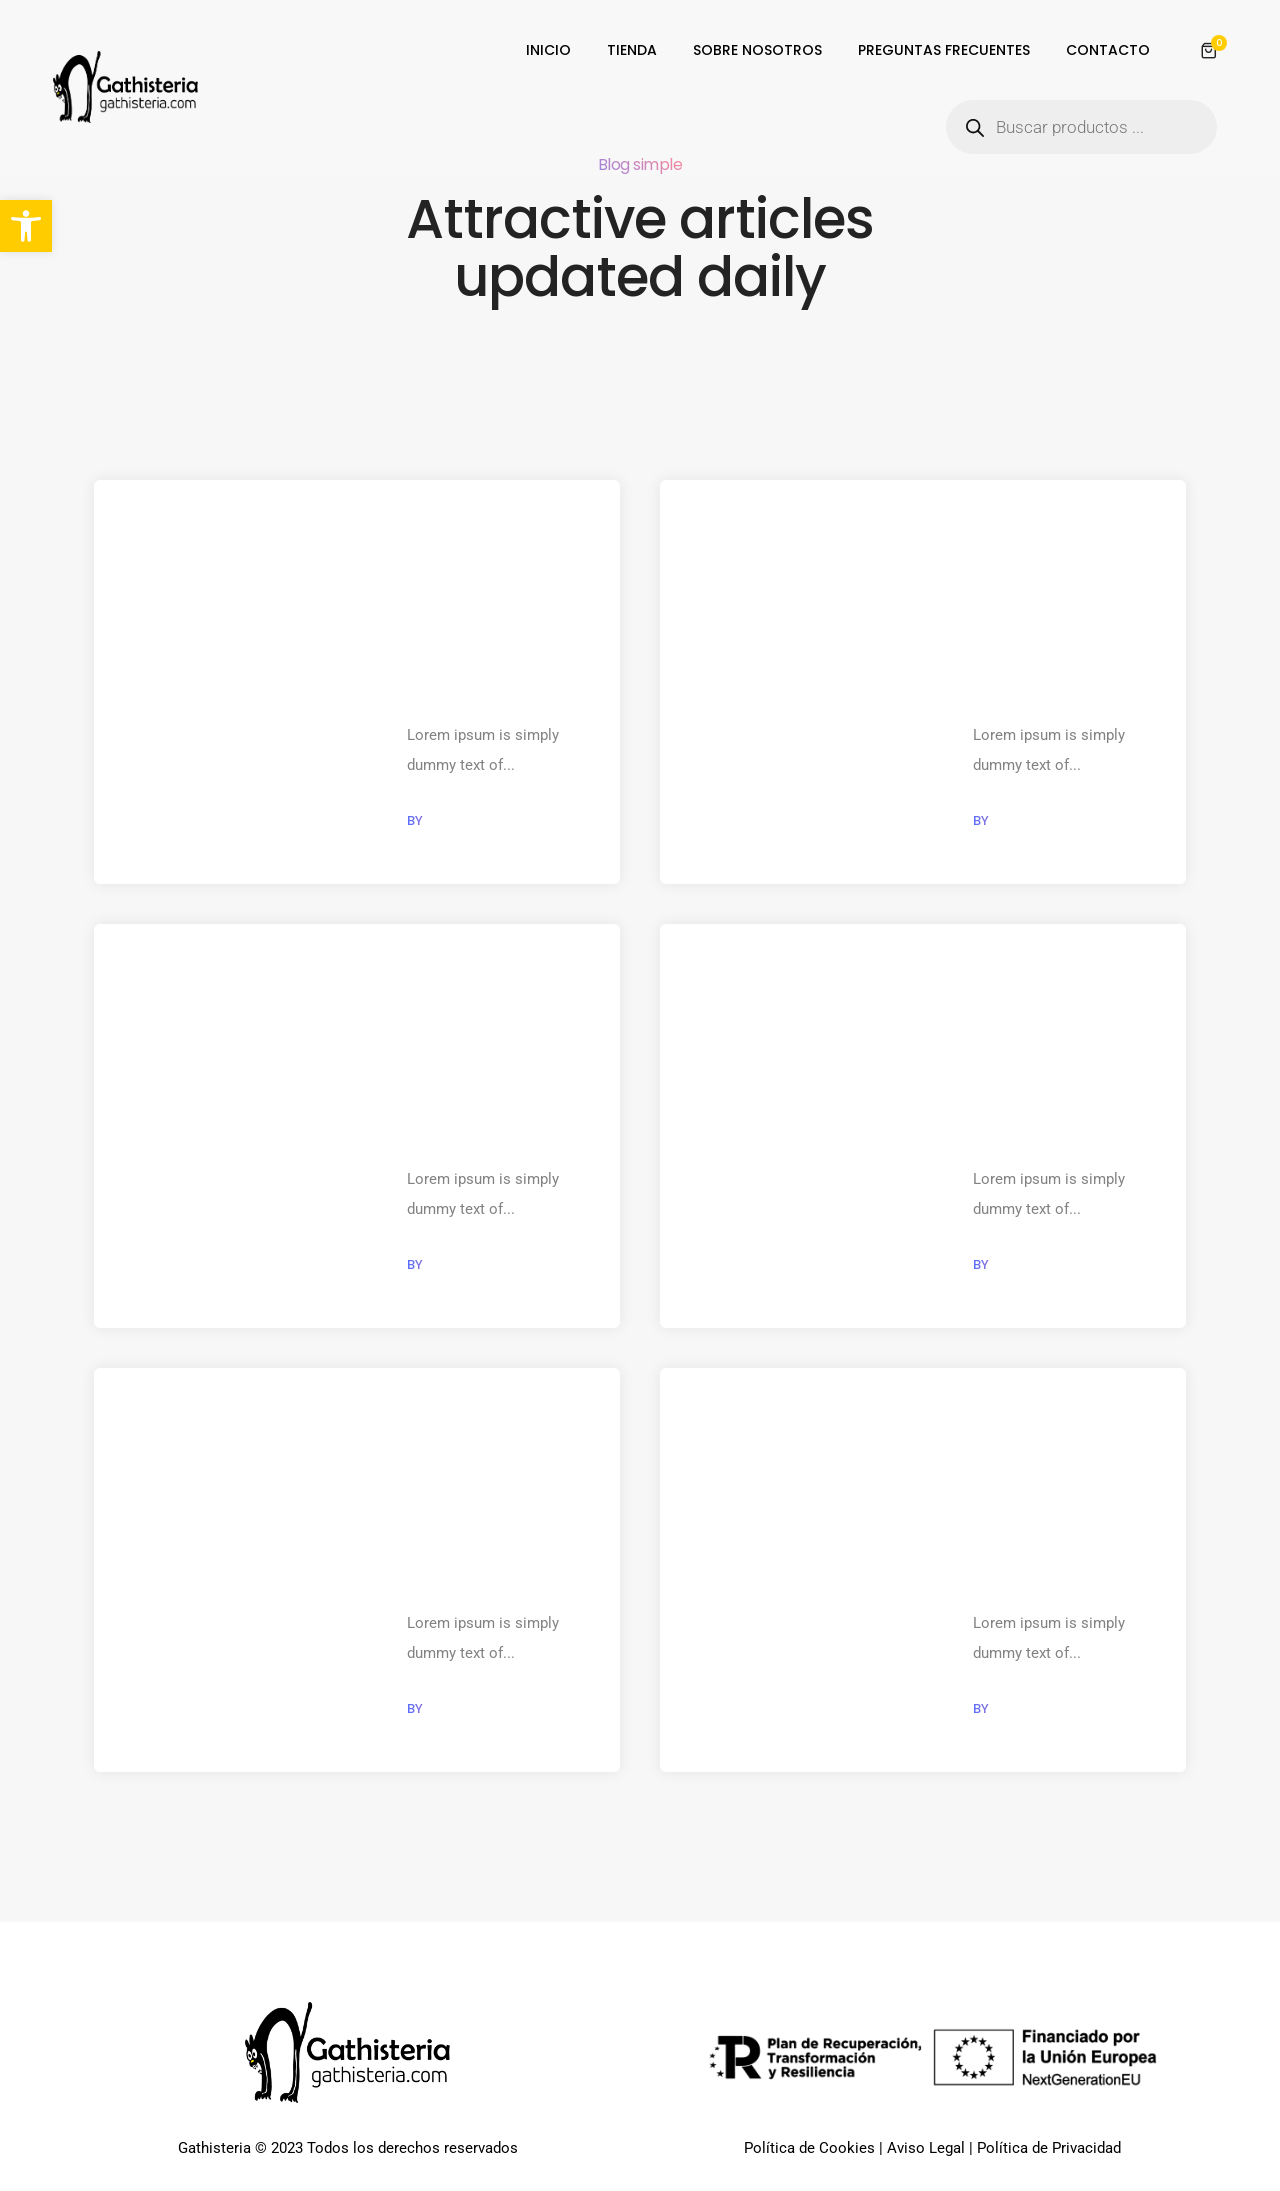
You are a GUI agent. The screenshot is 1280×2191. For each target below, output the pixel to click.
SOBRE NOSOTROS (757, 50)
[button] (26, 226)
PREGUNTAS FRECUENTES (944, 50)
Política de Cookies (809, 2151)
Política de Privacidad (1049, 2151)
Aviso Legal (926, 2151)
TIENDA (632, 50)
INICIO (548, 50)
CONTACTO (1108, 50)
